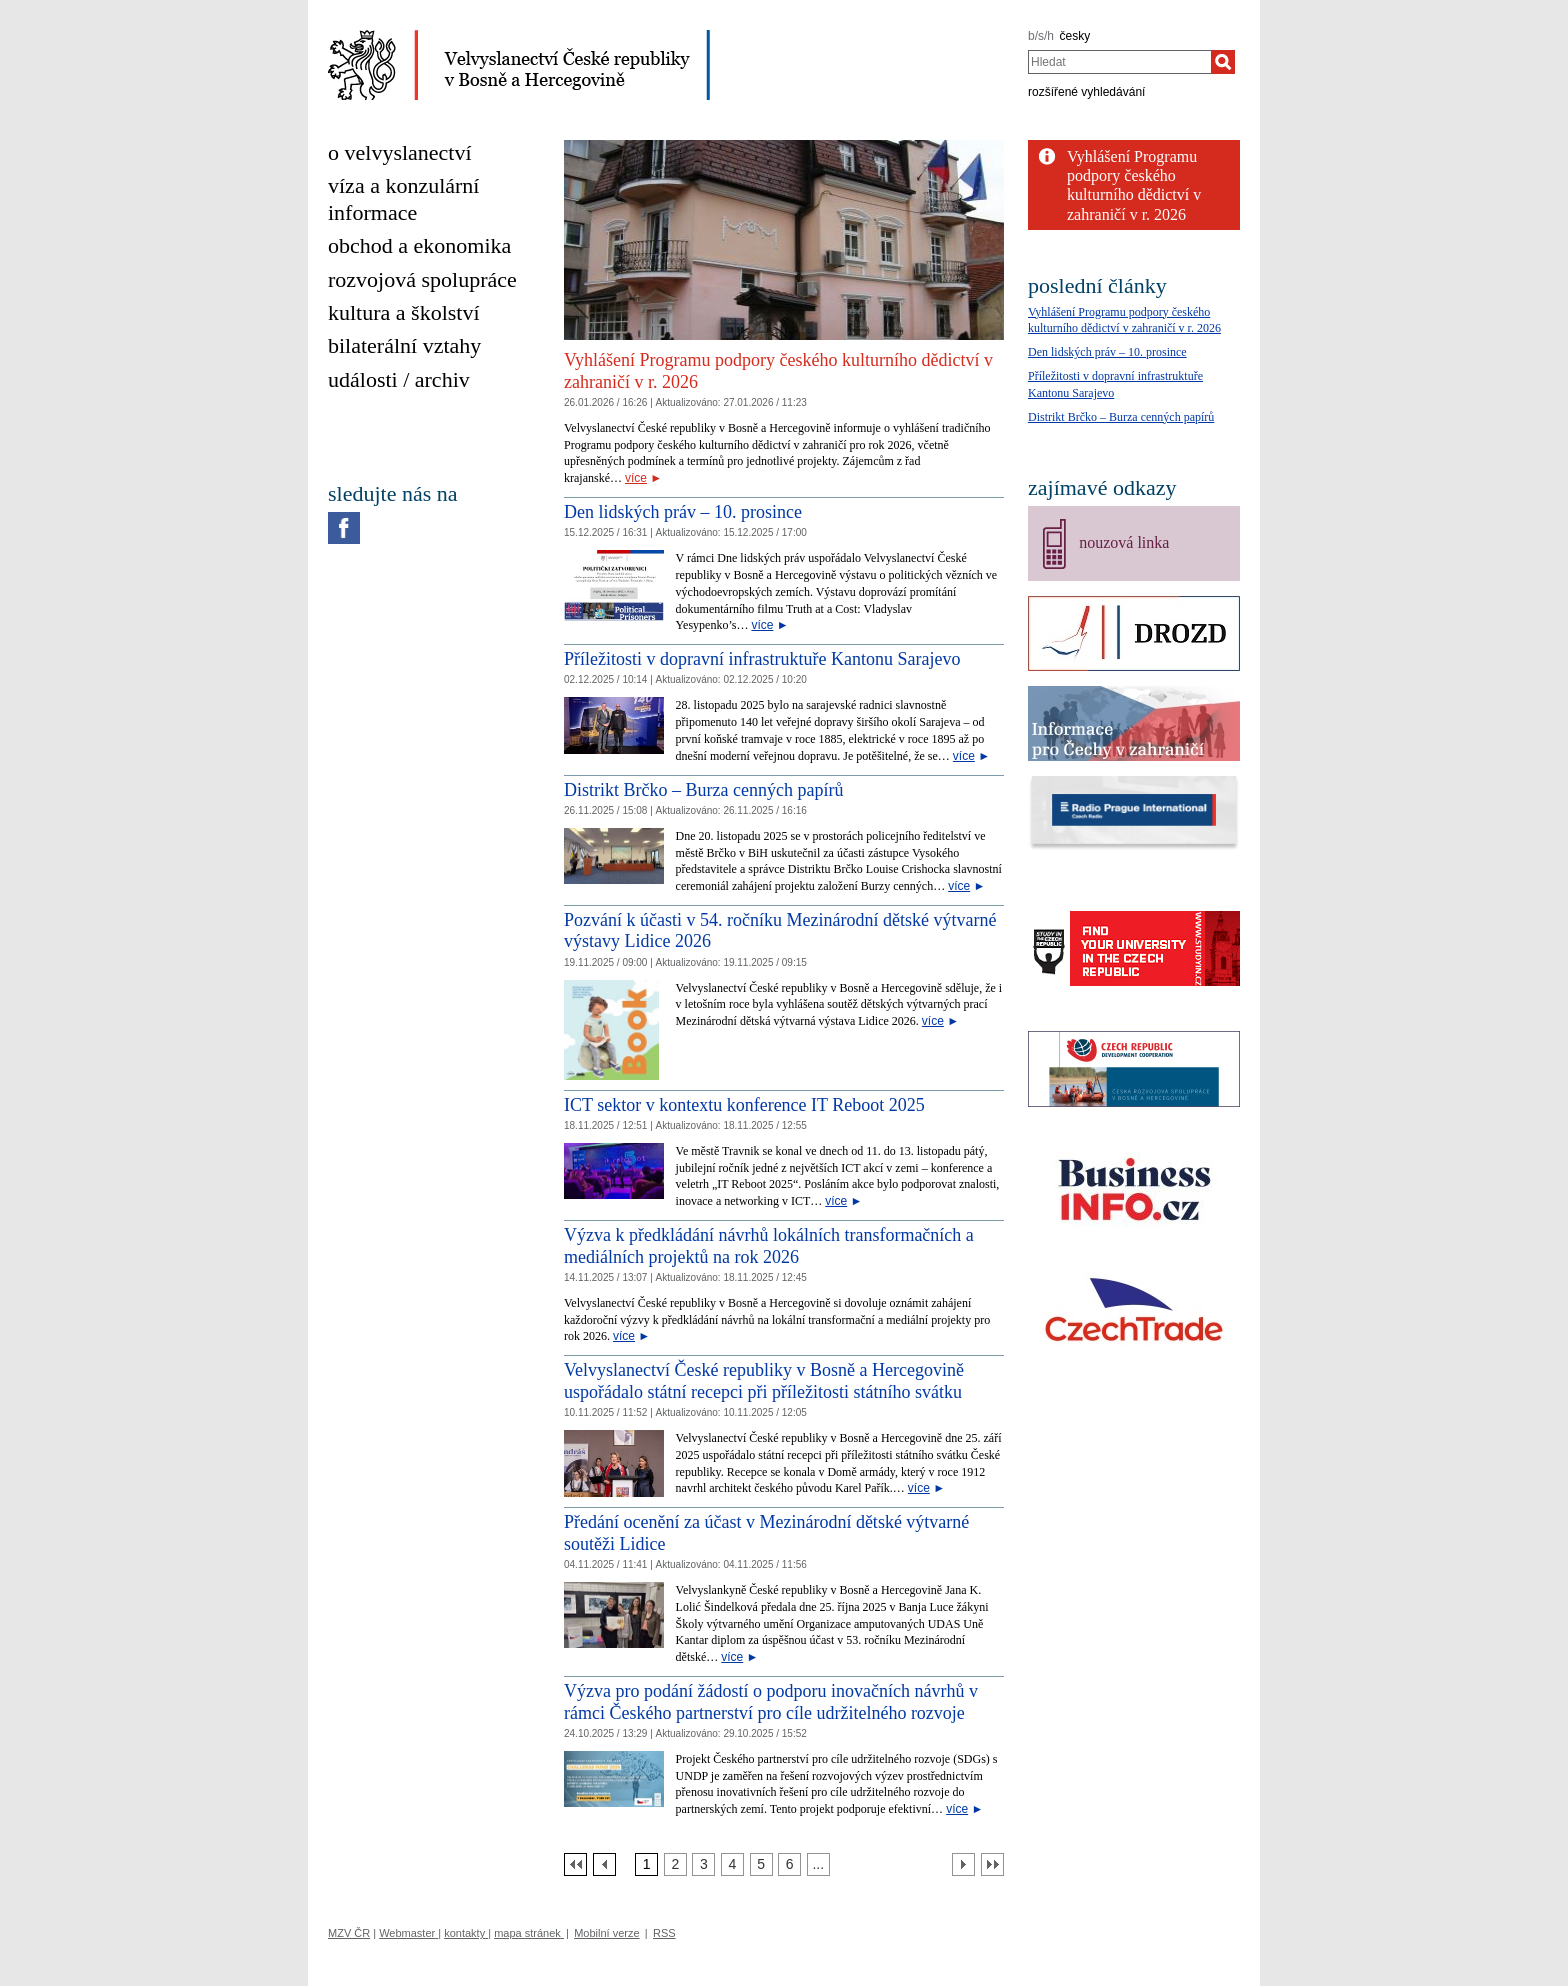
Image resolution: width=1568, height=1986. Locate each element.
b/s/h (1041, 36)
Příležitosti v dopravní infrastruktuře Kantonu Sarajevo (762, 659)
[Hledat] (1223, 62)
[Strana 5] (761, 1864)
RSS (664, 1933)
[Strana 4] (732, 1864)
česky (1075, 36)
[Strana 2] (675, 1864)
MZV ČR (349, 1933)
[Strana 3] (703, 1864)
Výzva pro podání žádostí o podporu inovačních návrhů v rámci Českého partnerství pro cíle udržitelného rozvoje (771, 1702)
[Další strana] (963, 1864)
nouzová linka (1124, 542)
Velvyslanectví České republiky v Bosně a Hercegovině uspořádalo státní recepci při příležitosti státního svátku (764, 1381)
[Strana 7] (818, 1864)
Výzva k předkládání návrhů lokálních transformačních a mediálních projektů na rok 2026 (769, 1246)
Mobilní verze (606, 1933)
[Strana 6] (789, 1864)
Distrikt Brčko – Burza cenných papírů (703, 790)
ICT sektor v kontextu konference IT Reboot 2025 (744, 1105)
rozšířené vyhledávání (1086, 92)
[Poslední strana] (992, 1864)
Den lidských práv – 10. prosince (683, 512)
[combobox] (1119, 62)
